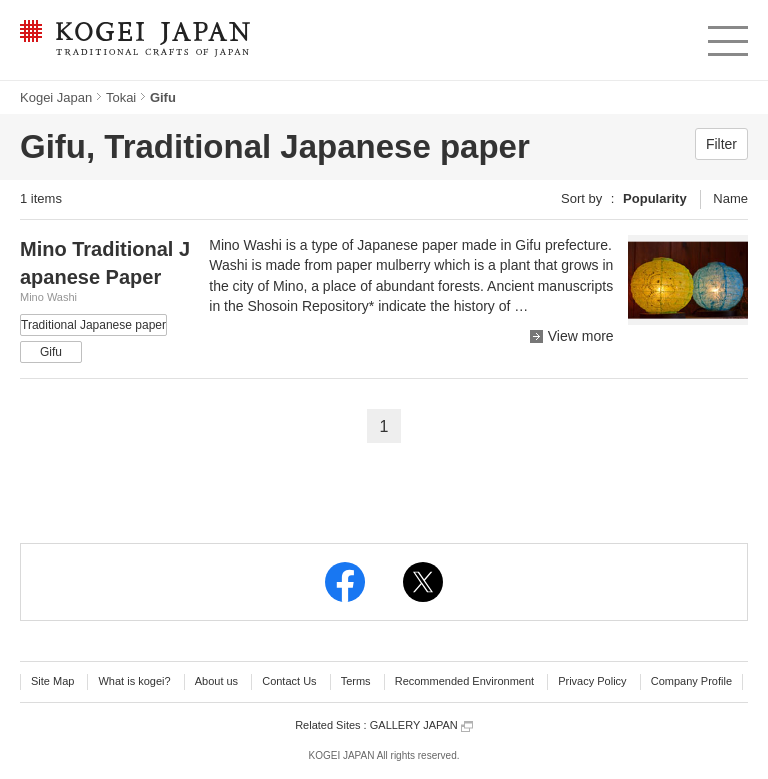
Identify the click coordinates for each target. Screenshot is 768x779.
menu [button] (726, 36)
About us (216, 681)
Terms (356, 681)
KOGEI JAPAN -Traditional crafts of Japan (134, 40)
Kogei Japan (56, 97)
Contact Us (289, 681)
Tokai (121, 97)
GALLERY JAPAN (421, 725)
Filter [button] (721, 144)
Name (730, 198)
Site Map (52, 681)
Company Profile (691, 681)
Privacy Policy (592, 681)
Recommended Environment (464, 681)
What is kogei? (134, 681)
